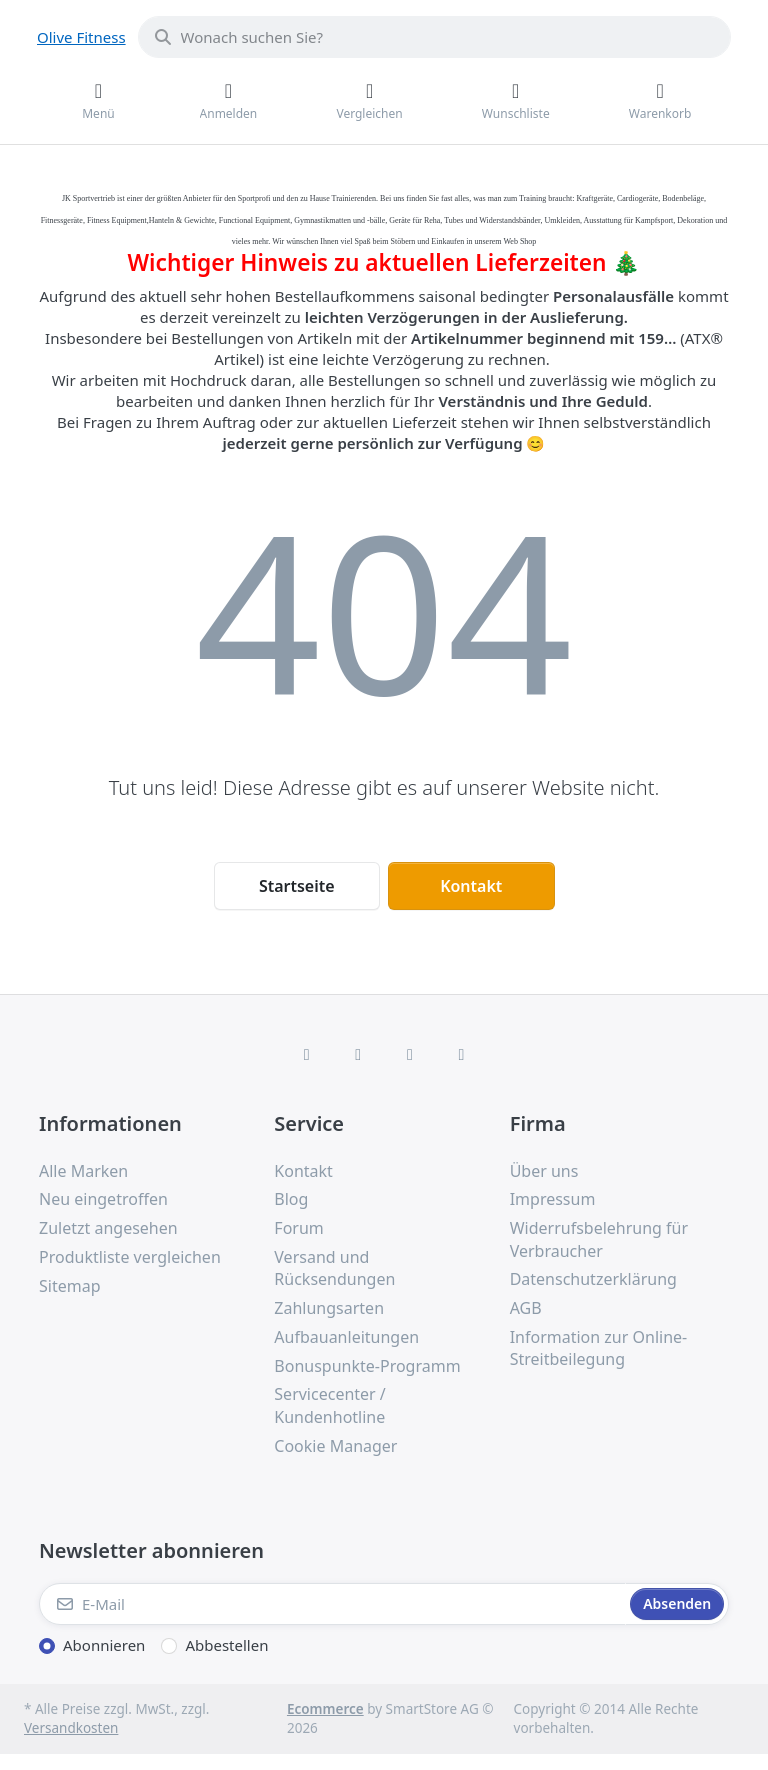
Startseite (297, 886)
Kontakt (471, 886)
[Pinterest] (462, 1054)
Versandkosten (71, 1728)
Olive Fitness (81, 37)
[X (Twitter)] (358, 1054)
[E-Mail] (332, 1604)
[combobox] (434, 37)
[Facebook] (307, 1054)
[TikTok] (410, 1054)
